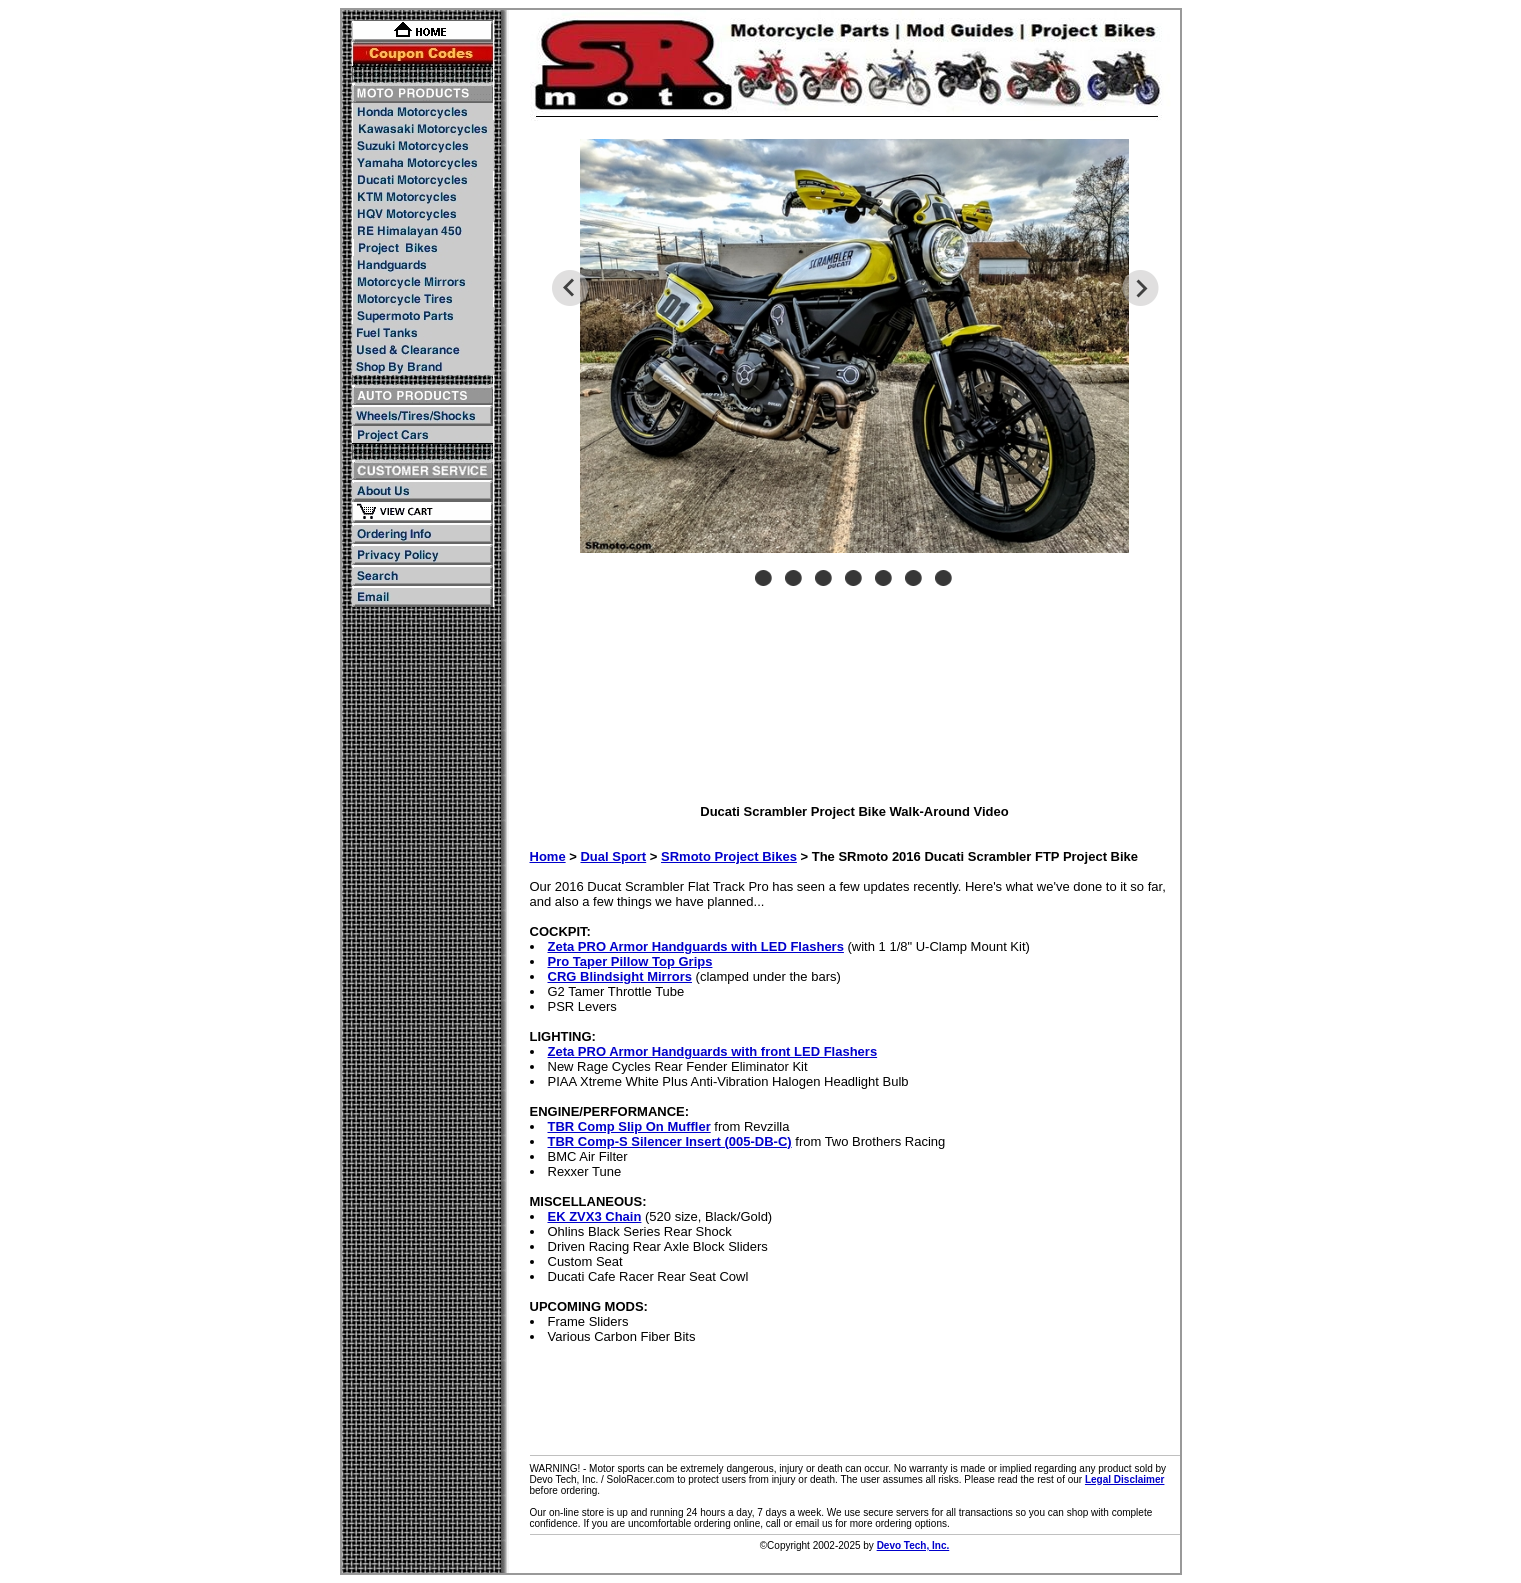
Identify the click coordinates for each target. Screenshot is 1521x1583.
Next (1140, 288)
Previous (569, 288)
